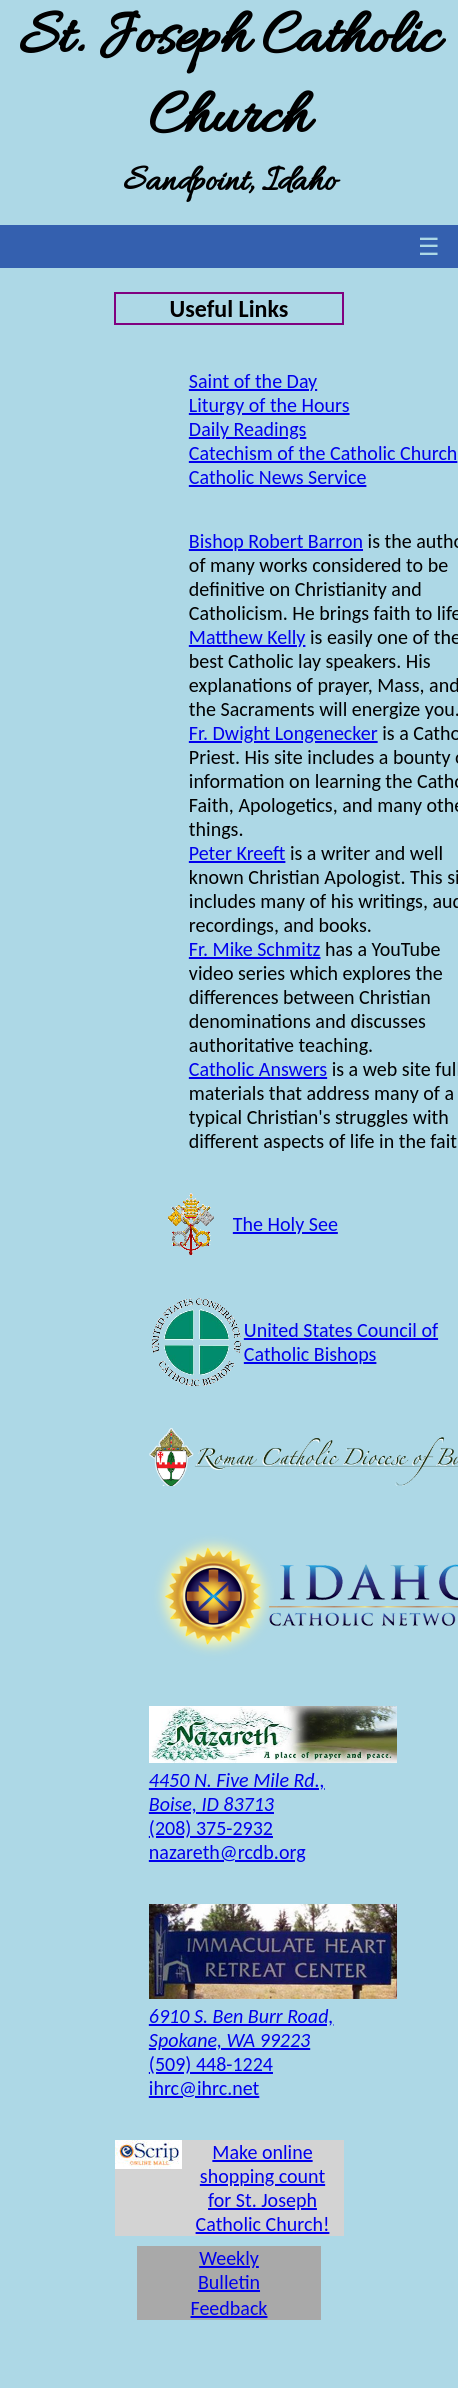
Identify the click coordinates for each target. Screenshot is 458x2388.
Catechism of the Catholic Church (323, 453)
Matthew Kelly (247, 637)
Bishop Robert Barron (276, 541)
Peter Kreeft (237, 853)
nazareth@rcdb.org (227, 1852)
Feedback (229, 2308)
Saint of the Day (253, 381)
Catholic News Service (278, 477)
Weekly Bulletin (229, 2270)
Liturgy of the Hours (269, 405)
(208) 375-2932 (211, 1828)
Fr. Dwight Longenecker (283, 733)
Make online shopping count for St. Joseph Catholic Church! (263, 2188)
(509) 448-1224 (211, 2064)
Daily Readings (248, 429)
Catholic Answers (258, 1069)
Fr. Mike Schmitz (255, 949)
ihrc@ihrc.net (204, 2088)
